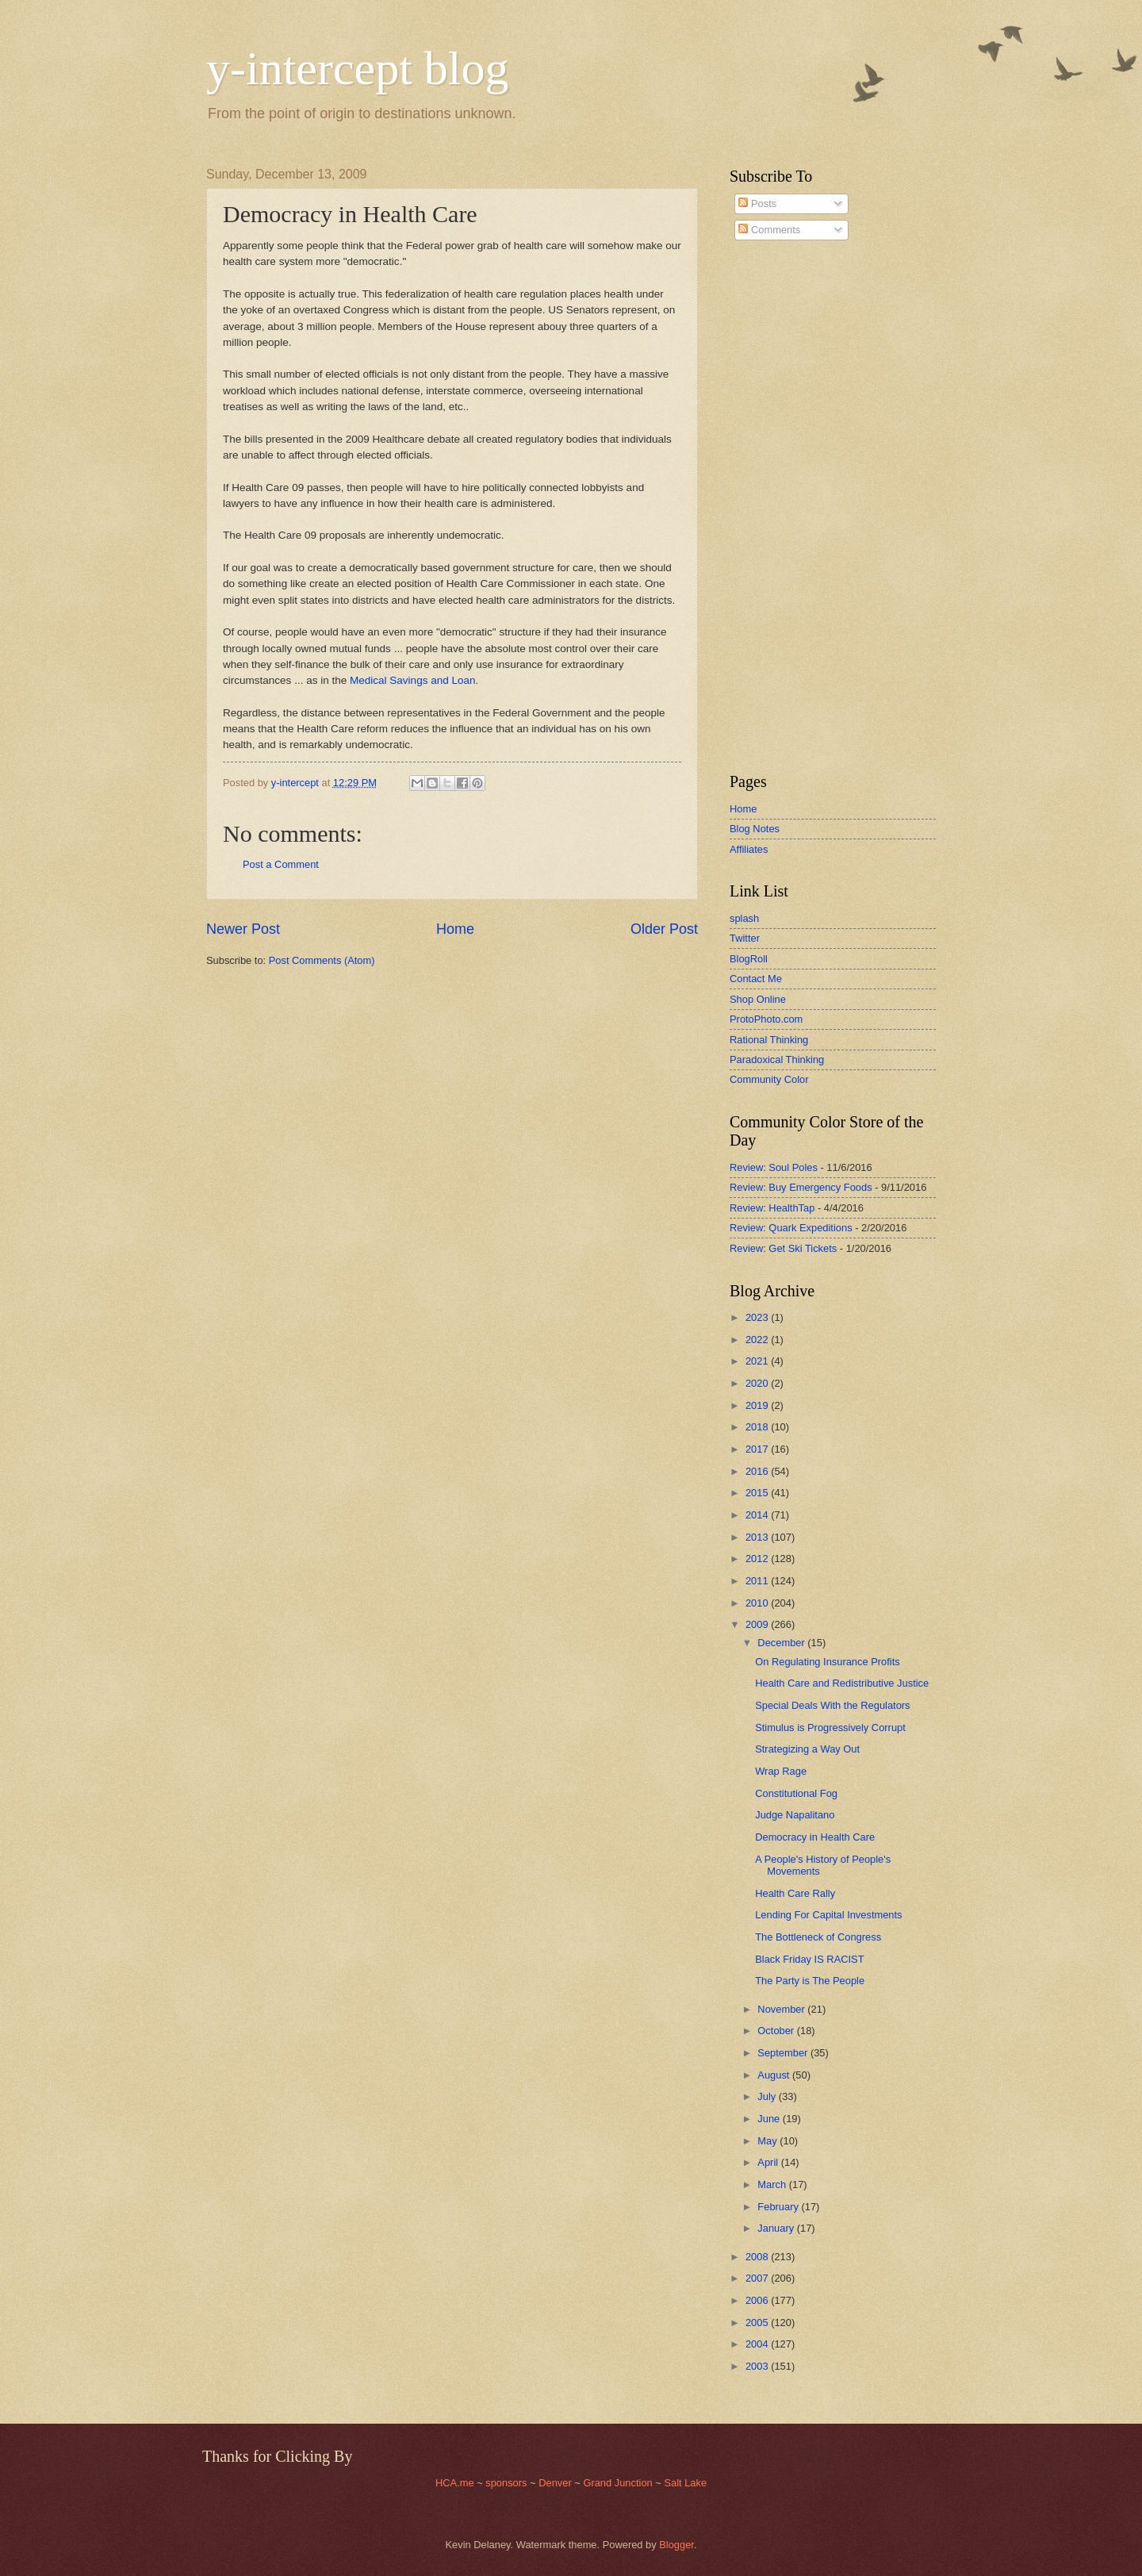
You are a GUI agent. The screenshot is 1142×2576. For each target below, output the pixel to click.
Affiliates (749, 849)
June (770, 2119)
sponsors (507, 2483)
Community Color (769, 1079)
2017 (758, 1449)
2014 (758, 1515)
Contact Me (756, 979)
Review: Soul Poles (774, 1167)
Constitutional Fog (796, 1793)
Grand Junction (617, 2483)
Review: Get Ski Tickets (783, 1248)
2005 (758, 2322)
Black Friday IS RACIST (809, 1959)
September (784, 2053)
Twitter (745, 938)
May (768, 2141)
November (782, 2009)
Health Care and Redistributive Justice (842, 1683)
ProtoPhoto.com (766, 1019)
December (782, 1643)
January (776, 2228)
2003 (758, 2366)
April (768, 2162)
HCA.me (454, 2483)
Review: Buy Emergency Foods (801, 1187)
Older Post (664, 929)
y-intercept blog (357, 68)
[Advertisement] (777, 507)
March (772, 2184)
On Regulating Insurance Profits (827, 1662)
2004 (758, 2344)
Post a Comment (281, 864)
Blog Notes (755, 829)
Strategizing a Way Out (807, 1749)
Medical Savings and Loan (413, 680)
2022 (758, 1340)
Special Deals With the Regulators (832, 1705)
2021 (758, 1361)
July (767, 2096)
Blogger (676, 2545)
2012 (758, 1558)
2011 (758, 1581)
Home (455, 929)
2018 (758, 1427)
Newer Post (243, 929)
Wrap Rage (781, 1771)
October (776, 2031)
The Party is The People (809, 1981)
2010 (758, 1603)
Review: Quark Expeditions (791, 1228)
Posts (757, 203)
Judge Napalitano (794, 1815)
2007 (758, 2278)
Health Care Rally (795, 1893)
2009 (758, 1624)
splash (744, 918)
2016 (758, 1471)
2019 (758, 1405)
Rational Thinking (769, 1040)
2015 (758, 1493)
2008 (758, 2257)
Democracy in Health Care (815, 1837)
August (774, 2075)
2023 (758, 1317)
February (779, 2207)
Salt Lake (685, 2483)
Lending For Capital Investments (828, 1915)
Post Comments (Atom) (322, 960)
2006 (758, 2300)
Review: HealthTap (772, 1208)
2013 (758, 1537)
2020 (758, 1383)
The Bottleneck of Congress (818, 1937)
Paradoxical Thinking (777, 1059)
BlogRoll (749, 959)
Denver (556, 2483)
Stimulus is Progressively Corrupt (830, 1727)
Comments (769, 230)
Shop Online (758, 999)
